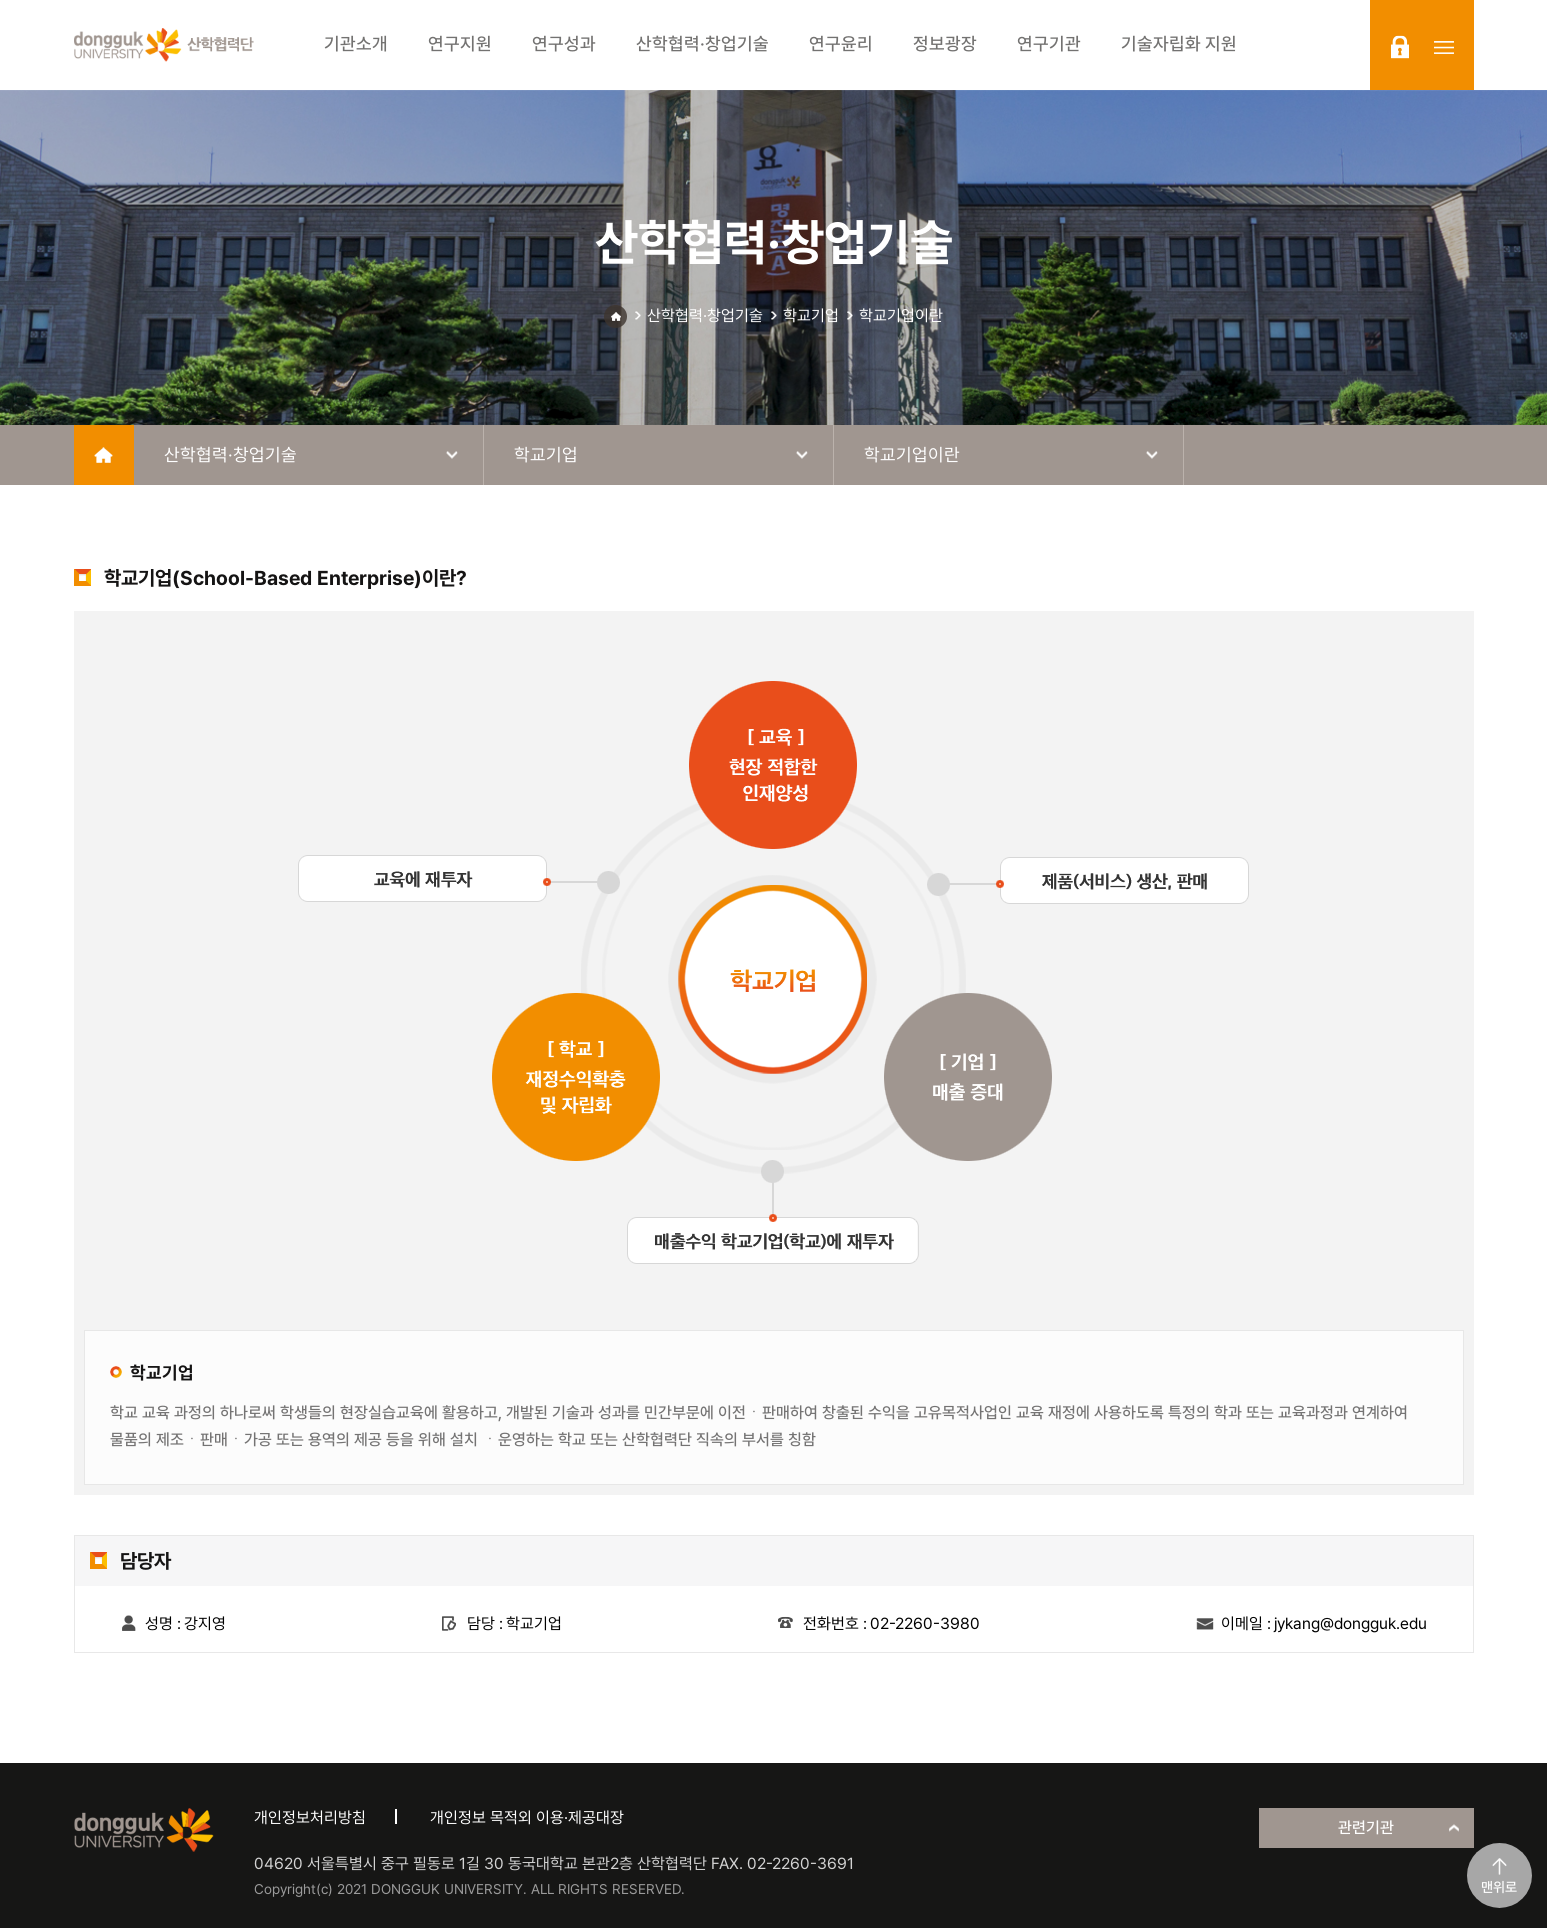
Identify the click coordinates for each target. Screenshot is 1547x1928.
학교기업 (811, 315)
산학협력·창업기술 (705, 315)
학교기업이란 (901, 315)
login (1400, 47)
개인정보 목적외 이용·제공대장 (527, 1817)
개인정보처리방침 (310, 1817)
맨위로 (1499, 1887)
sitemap (1444, 47)
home (104, 455)
